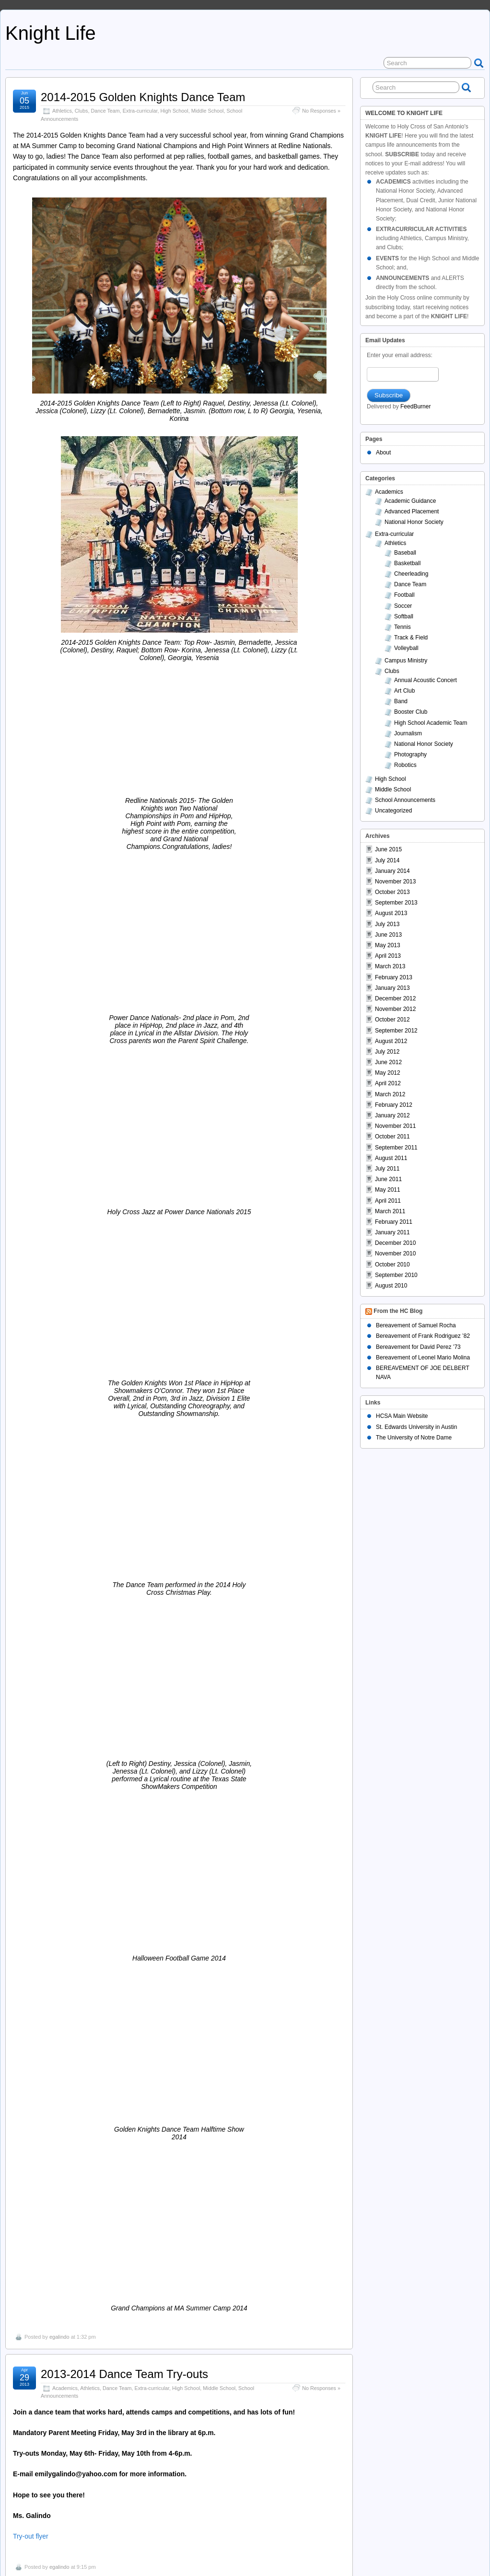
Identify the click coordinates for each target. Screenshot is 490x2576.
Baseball (405, 552)
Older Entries (32, 2530)
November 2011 (395, 1126)
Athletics (62, 111)
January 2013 (392, 988)
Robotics (405, 765)
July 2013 (387, 924)
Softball (403, 616)
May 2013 (387, 945)
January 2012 (392, 1115)
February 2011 (393, 1221)
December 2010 (395, 1243)
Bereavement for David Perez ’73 (418, 1347)
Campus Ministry (406, 660)
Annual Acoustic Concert (425, 680)
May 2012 (387, 1072)
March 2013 (390, 966)
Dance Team (105, 111)
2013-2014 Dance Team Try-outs (124, 1155)
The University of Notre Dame (414, 1437)
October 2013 (392, 892)
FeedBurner (415, 406)
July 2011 (387, 1168)
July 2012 (387, 1051)
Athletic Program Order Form (56, 2137)
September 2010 (396, 1275)
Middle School (207, 111)
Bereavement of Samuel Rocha (416, 1325)
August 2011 (391, 1158)
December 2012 (395, 998)
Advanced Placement (412, 511)
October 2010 (392, 1264)
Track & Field (411, 637)
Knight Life (50, 33)
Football (121, 1400)
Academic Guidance (410, 501)
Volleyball (406, 648)
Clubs (81, 111)
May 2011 (387, 1189)
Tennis (402, 627)
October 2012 (392, 1019)
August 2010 (391, 1285)
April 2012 (388, 1083)
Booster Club (90, 2100)
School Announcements (161, 1400)
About (383, 452)
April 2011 (388, 1200)
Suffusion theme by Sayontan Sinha (442, 2551)
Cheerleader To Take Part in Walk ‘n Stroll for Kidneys (177, 1827)
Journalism (408, 733)
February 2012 (393, 1105)
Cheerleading (67, 2448)
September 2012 (396, 1030)
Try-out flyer (30, 1318)
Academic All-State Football (111, 1386)
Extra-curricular (140, 111)
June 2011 (388, 1179)
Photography (410, 754)
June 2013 (388, 934)
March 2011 (390, 1211)
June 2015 (388, 849)
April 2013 (388, 955)
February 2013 (393, 977)
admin (56, 1662)
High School (174, 111)
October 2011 (392, 1136)
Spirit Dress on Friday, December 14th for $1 (154, 1700)
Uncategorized (393, 810)
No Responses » (321, 111)
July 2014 (387, 860)
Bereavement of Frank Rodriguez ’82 (423, 1336)
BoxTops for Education (98, 1956)
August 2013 (391, 913)
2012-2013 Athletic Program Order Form (143, 2086)
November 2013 (395, 881)
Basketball (87, 2339)
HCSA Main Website (402, 1416)
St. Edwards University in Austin (416, 1427)
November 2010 (395, 1253)
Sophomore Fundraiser (99, 2205)
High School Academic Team (430, 722)
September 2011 (396, 1147)
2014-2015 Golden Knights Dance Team (143, 97)
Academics (65, 1170)
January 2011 (392, 1232)
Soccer (403, 606)
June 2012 (388, 1062)
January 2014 (392, 871)
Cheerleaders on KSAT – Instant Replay (143, 2434)
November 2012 (395, 1009)
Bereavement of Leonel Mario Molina (423, 1357)
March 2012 (390, 1094)
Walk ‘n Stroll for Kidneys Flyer (58, 1888)
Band (401, 701)
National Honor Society (414, 522)
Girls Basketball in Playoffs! (110, 2325)
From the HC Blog (397, 1311)
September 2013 (396, 902)
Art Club (404, 690)
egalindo (59, 1119)
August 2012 (391, 1041)
